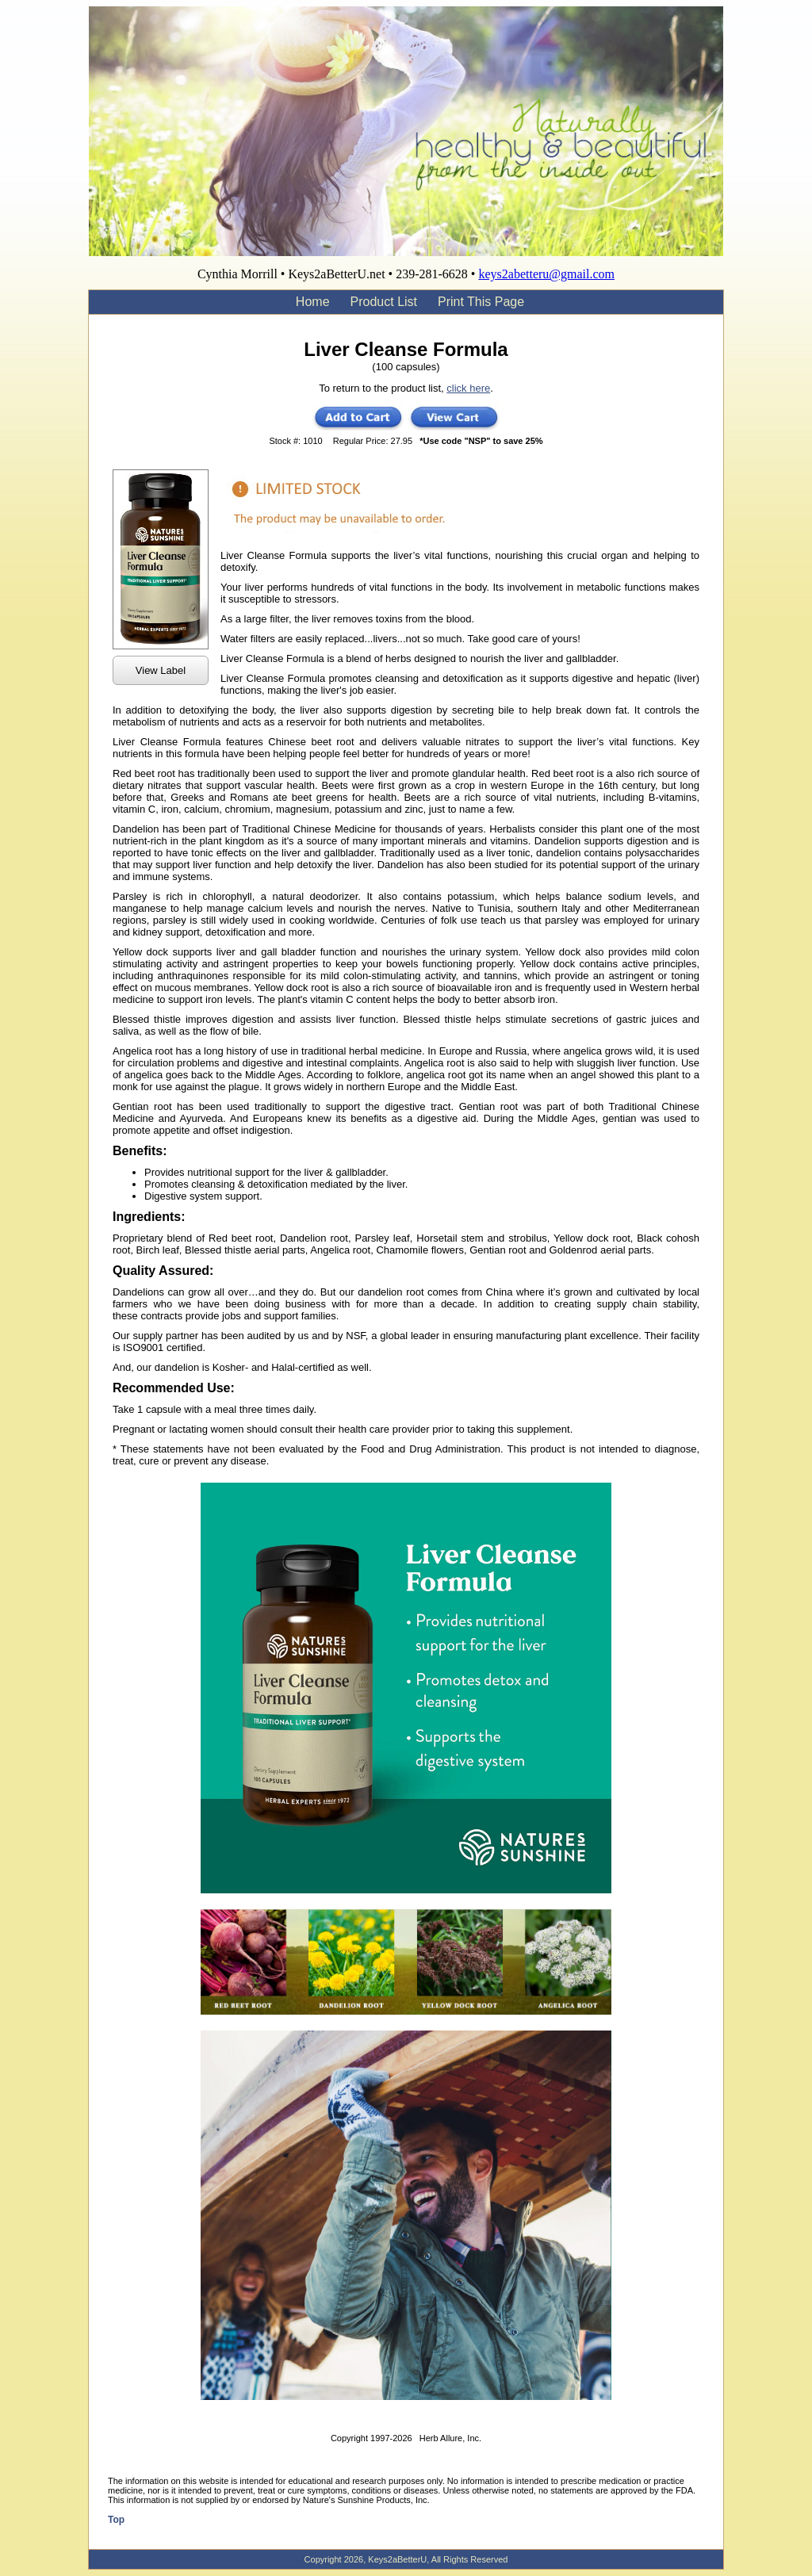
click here (468, 388)
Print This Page (481, 301)
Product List (383, 301)
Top (116, 2519)
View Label (161, 670)
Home (313, 301)
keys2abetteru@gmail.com (546, 274)
